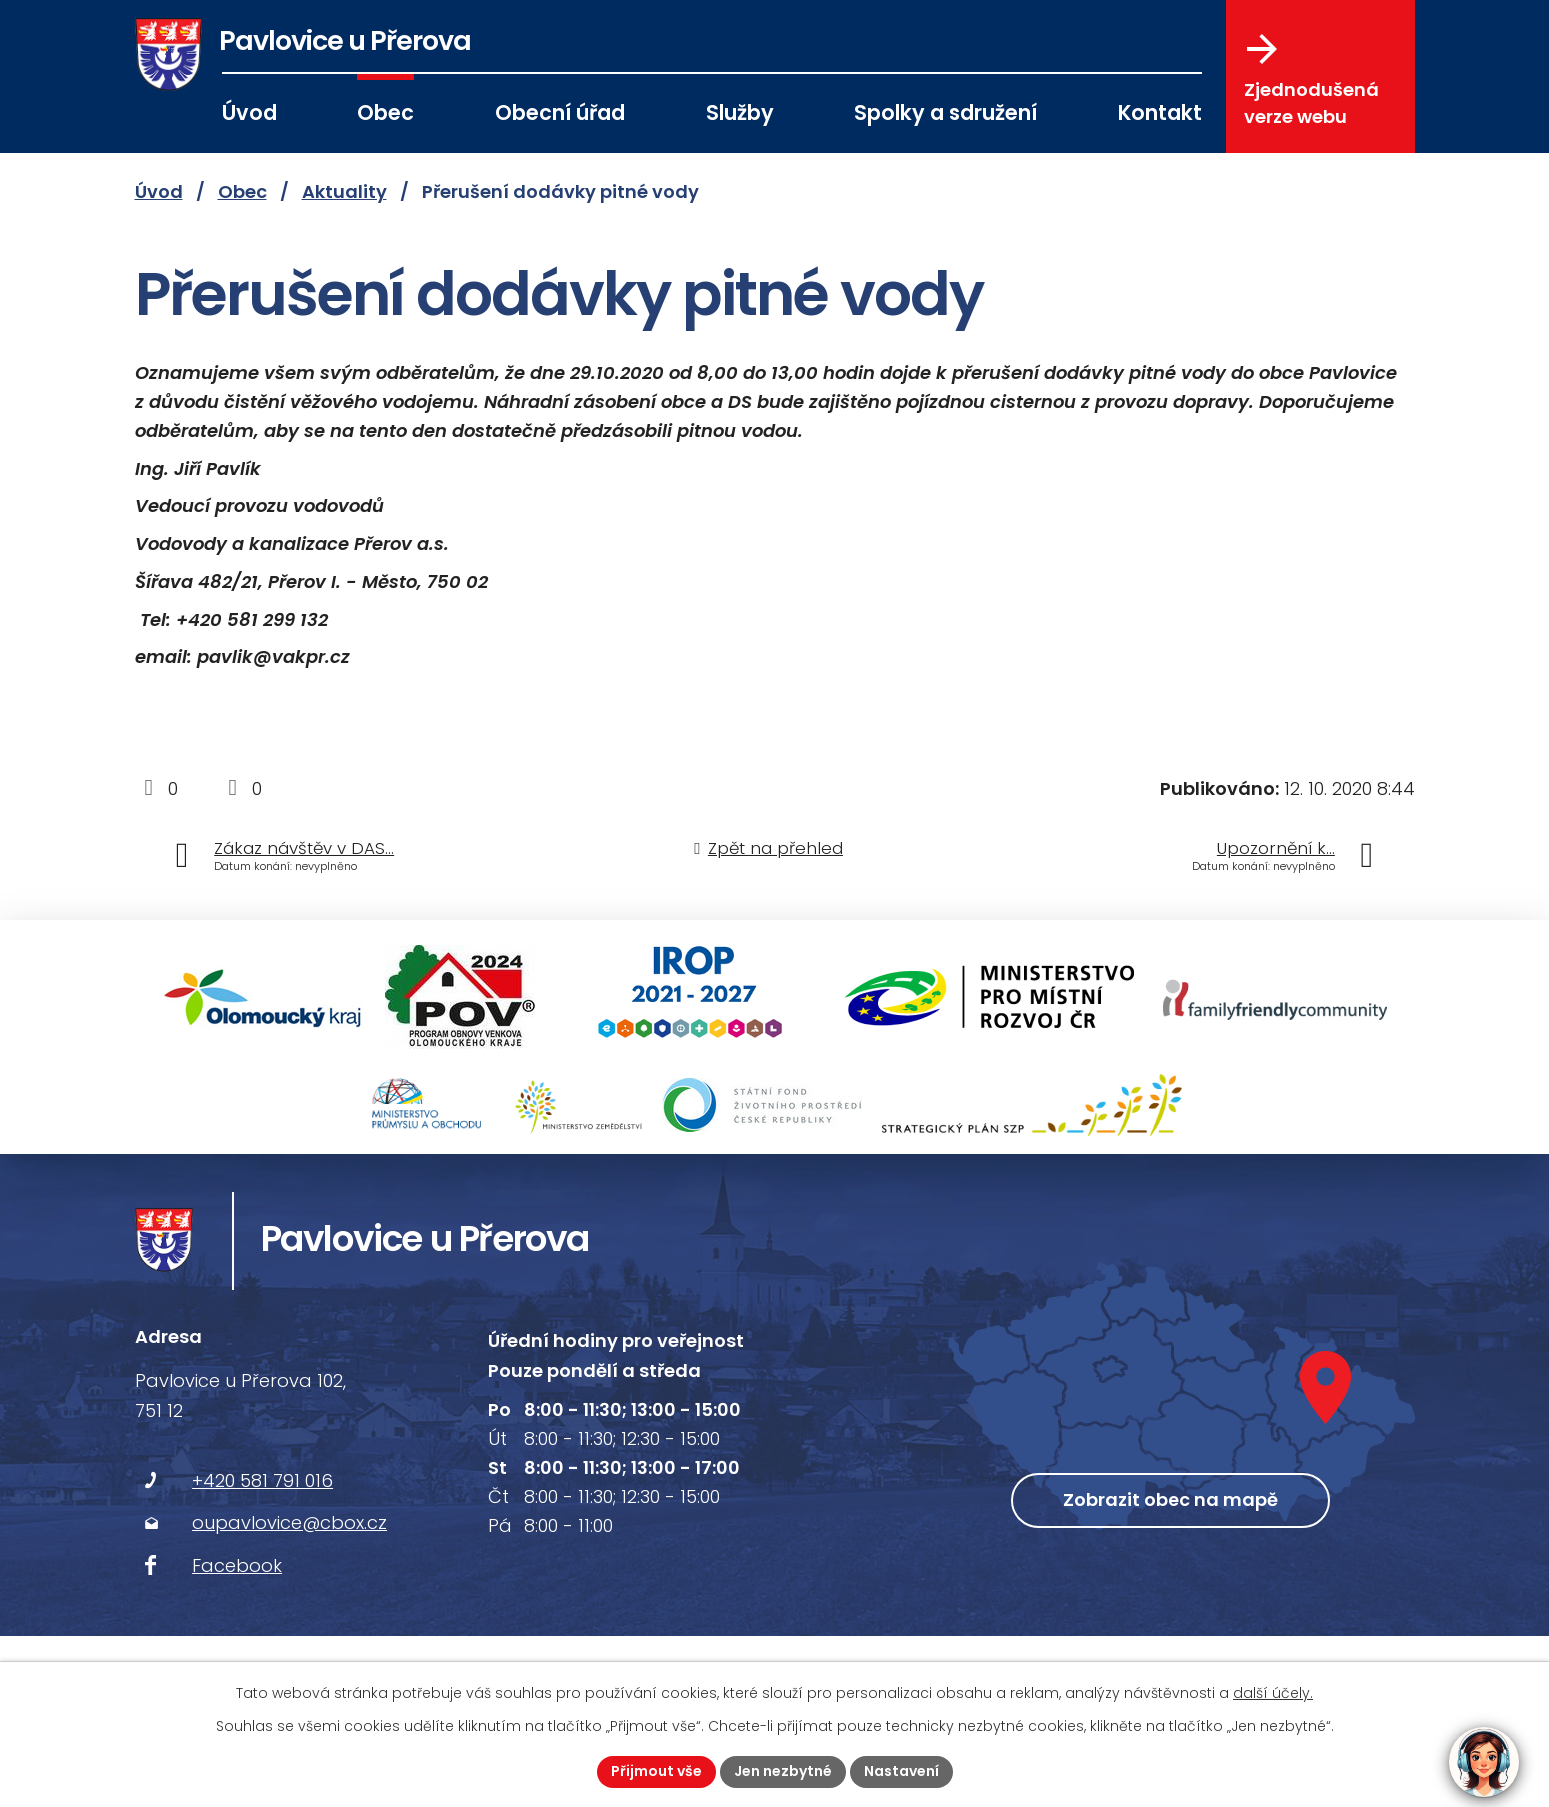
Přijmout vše (656, 1771)
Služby (740, 112)
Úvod (249, 112)
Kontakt (1160, 112)
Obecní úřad (560, 112)
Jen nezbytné (783, 1771)
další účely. (1273, 1693)
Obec (385, 112)
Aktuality (344, 191)
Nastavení (901, 1771)
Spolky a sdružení (945, 112)
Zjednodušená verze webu (1311, 81)
